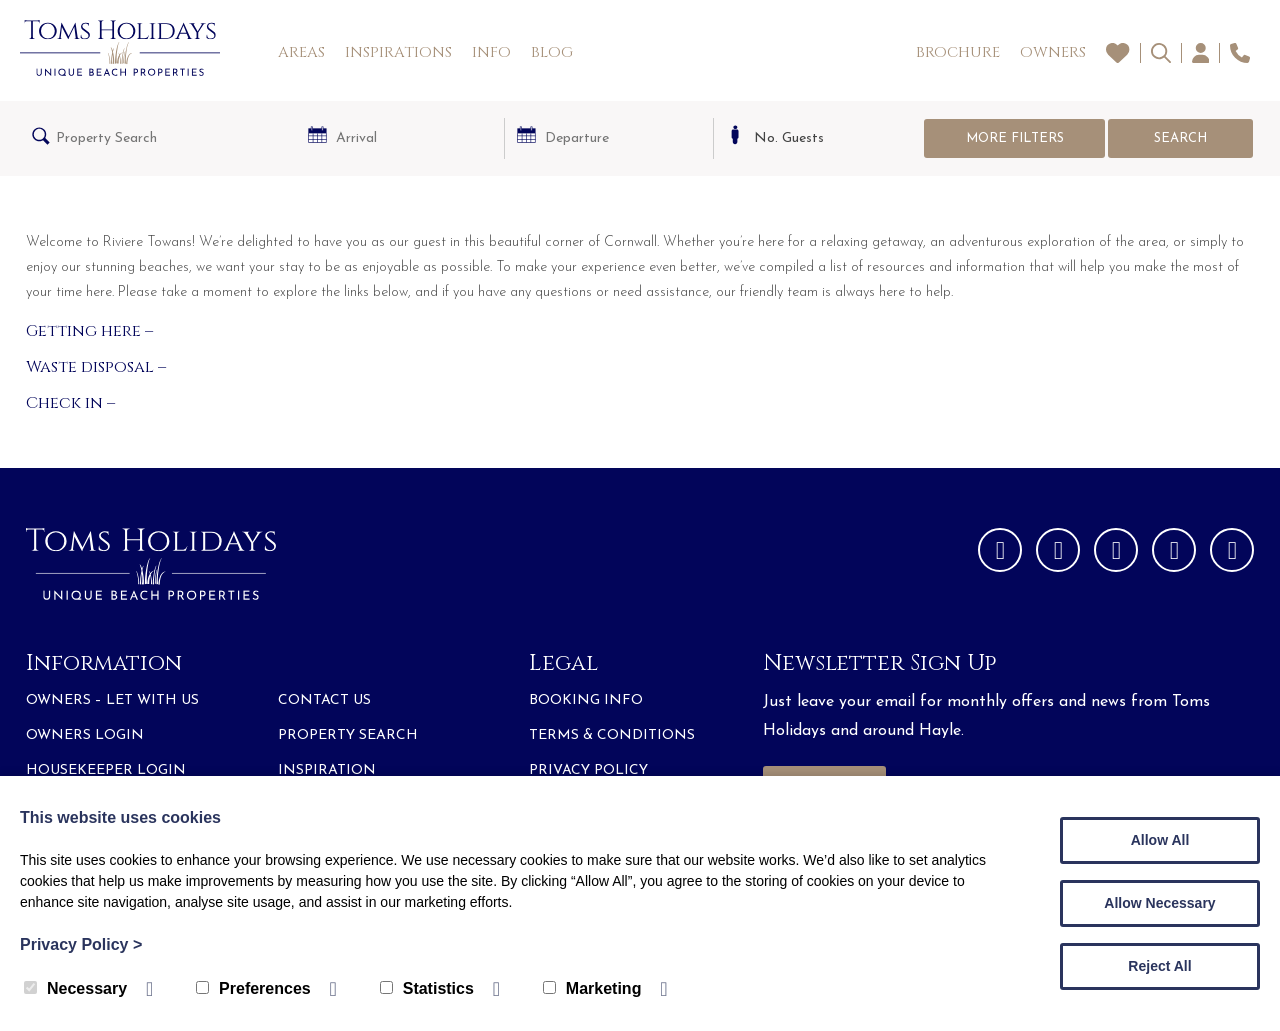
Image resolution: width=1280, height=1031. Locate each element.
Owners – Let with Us (112, 700)
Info (491, 52)
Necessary (75, 988)
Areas (301, 52)
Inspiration (327, 770)
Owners (1053, 52)
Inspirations (398, 52)
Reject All (1159, 966)
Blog (552, 52)
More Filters (1015, 138)
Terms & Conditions (612, 735)
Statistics (427, 988)
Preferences (253, 988)
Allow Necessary (1159, 903)
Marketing (592, 988)
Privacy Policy (588, 770)
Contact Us (324, 700)
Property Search (348, 735)
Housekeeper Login (106, 770)
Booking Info (586, 700)
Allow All (1160, 840)
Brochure (958, 52)
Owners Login (85, 735)
